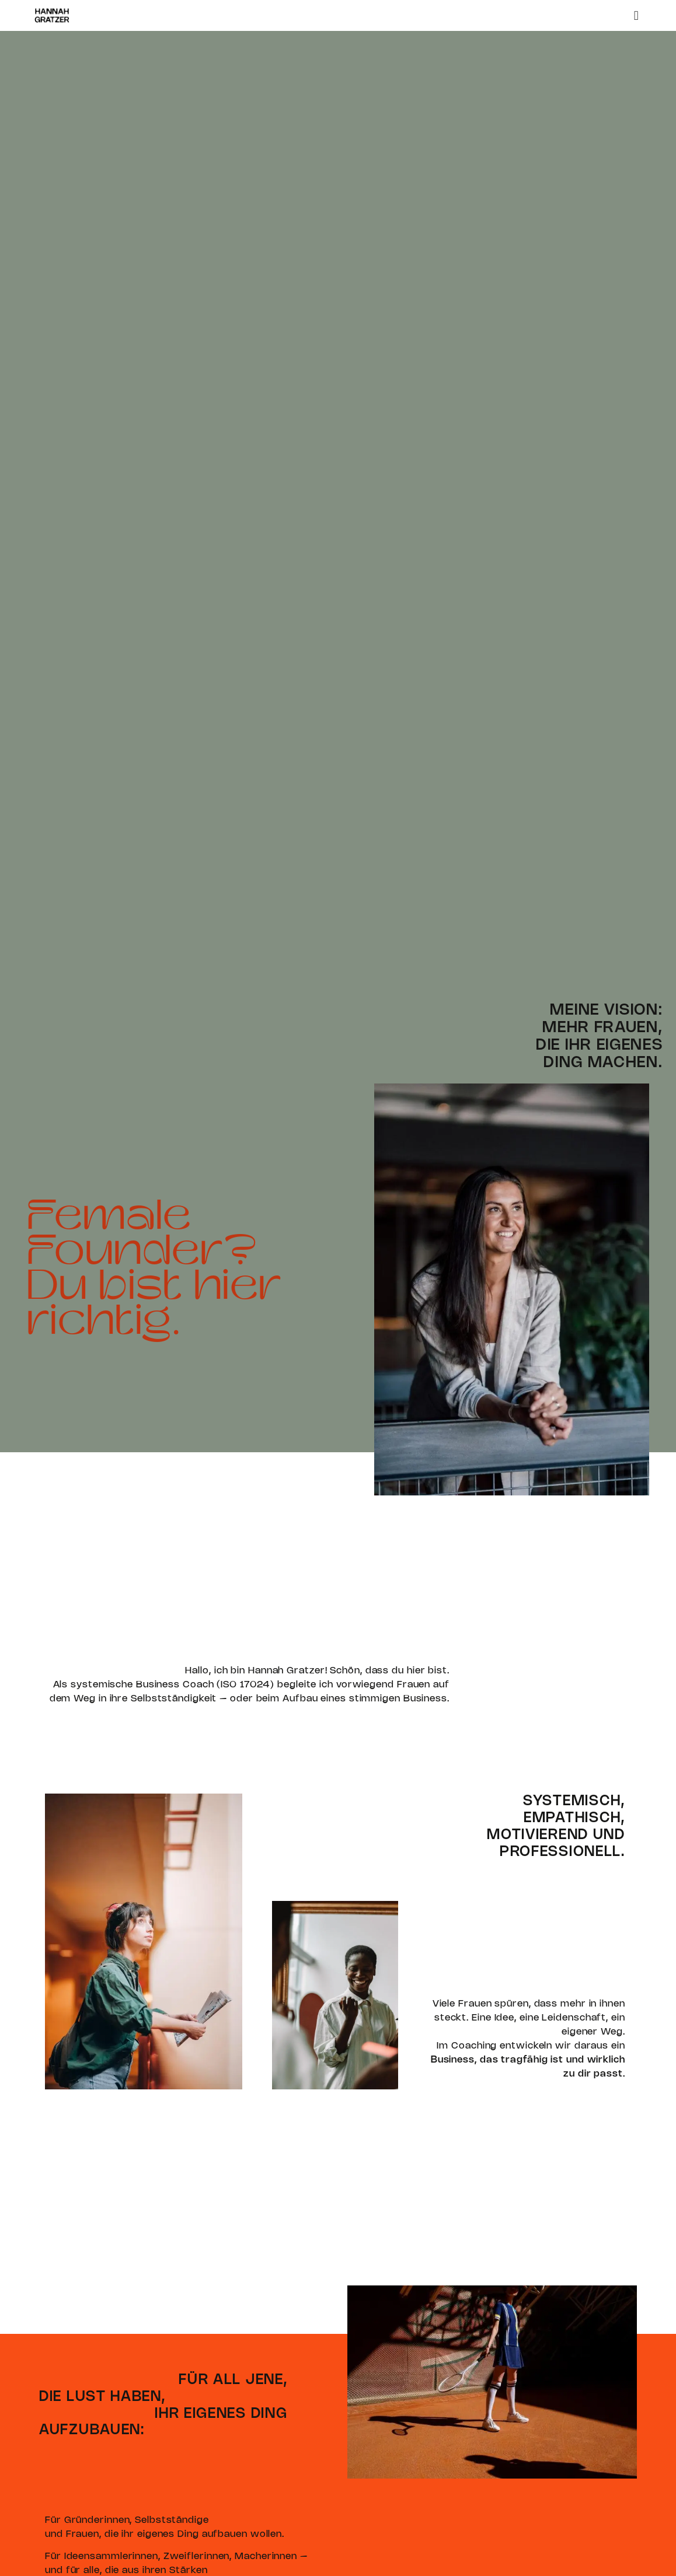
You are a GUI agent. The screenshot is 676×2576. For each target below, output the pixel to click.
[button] (636, 15)
